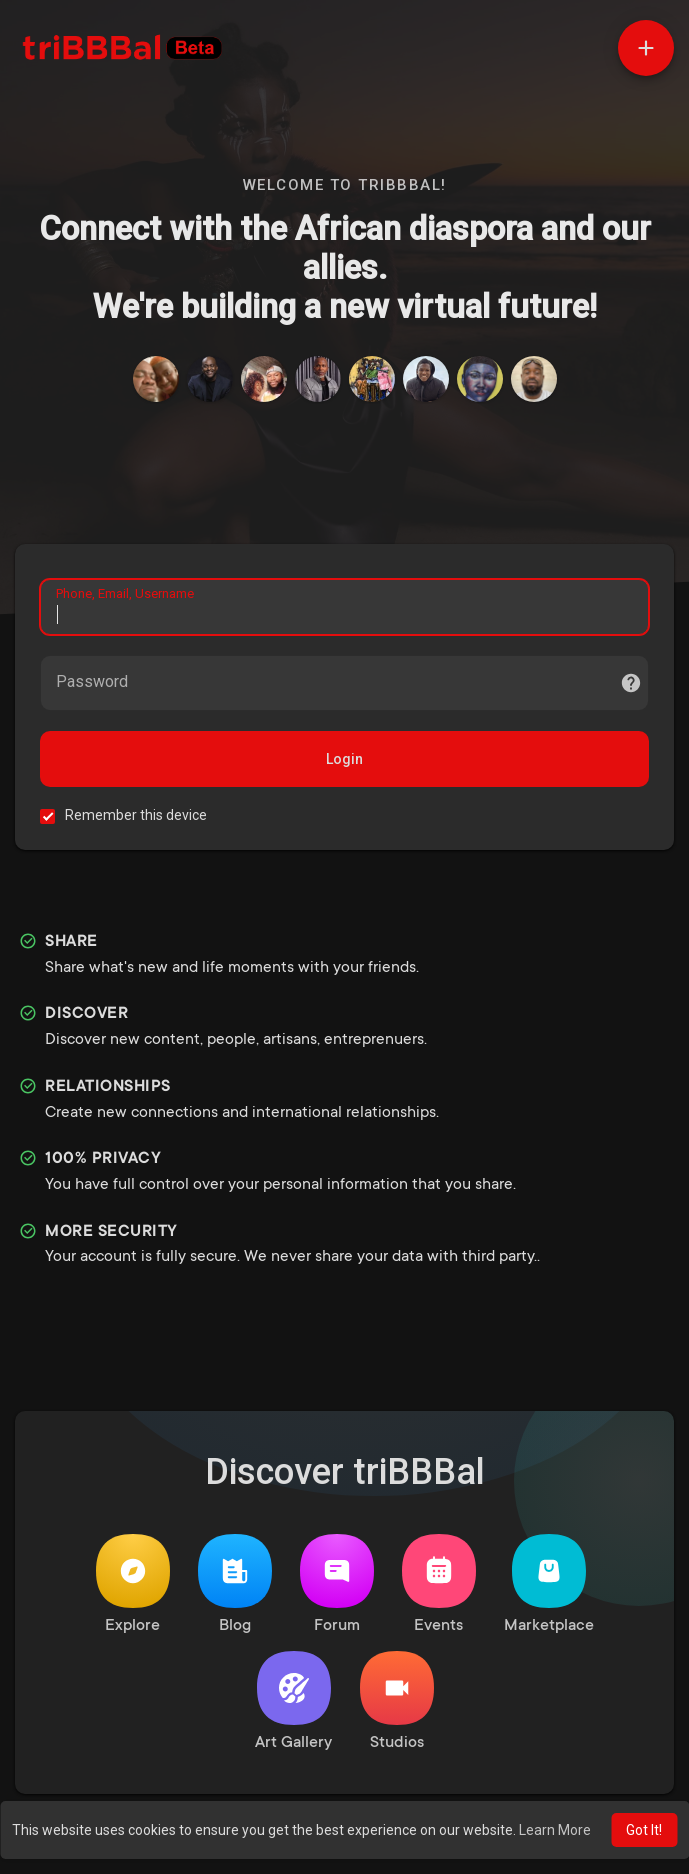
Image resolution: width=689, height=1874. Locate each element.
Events (439, 1584)
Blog (235, 1584)
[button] (646, 48)
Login (344, 759)
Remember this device (136, 815)
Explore (133, 1584)
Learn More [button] (555, 1830)
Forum (337, 1584)
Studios (397, 1701)
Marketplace (549, 1584)
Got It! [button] (644, 1830)
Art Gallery (293, 1701)
